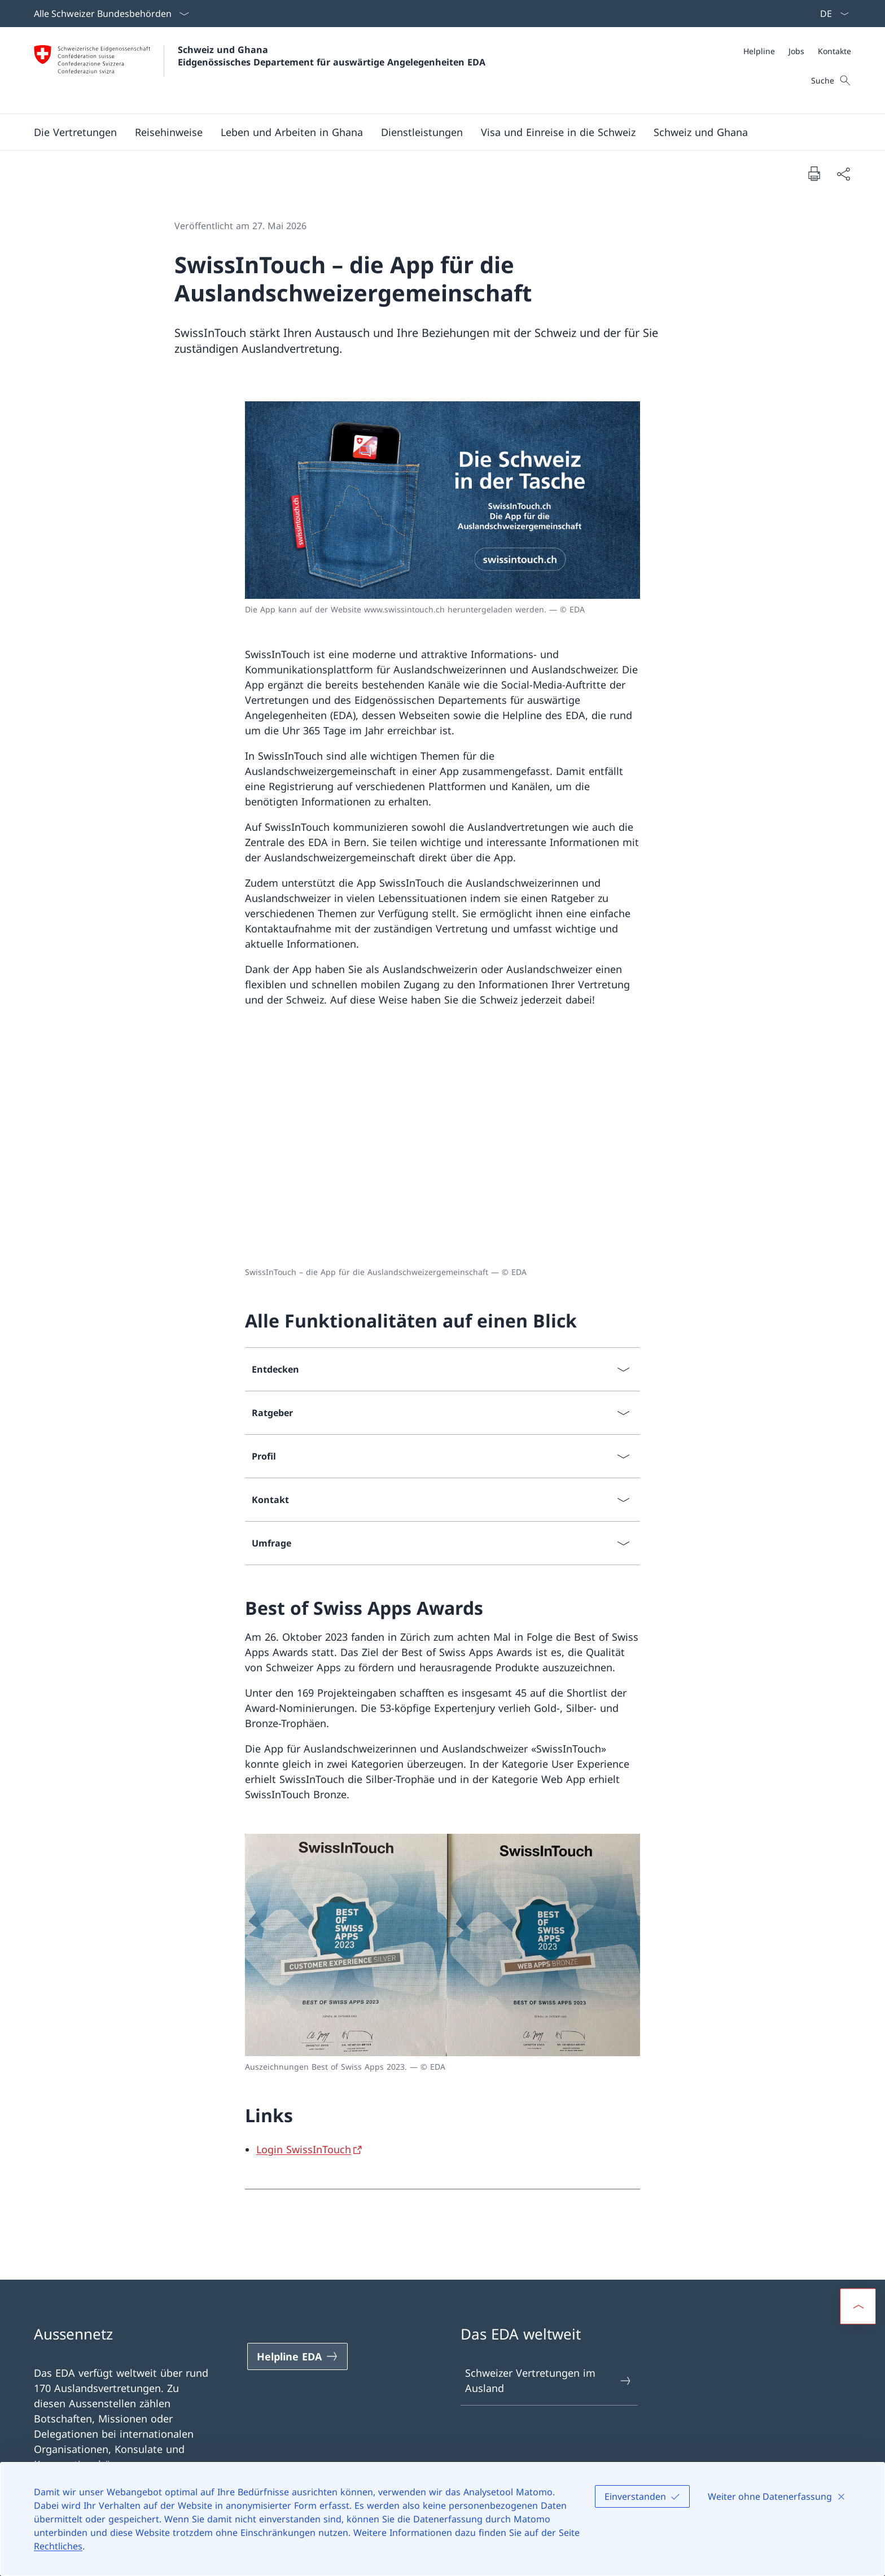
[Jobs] (796, 51)
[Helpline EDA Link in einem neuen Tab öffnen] (297, 2356)
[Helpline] (759, 51)
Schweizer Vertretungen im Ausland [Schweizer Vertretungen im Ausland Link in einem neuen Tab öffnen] (548, 2380)
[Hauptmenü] (433, 132)
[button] (75, 132)
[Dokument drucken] (814, 173)
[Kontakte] (834, 51)
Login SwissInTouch (303, 2149)
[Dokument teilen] (843, 173)
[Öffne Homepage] (259, 70)
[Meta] (797, 51)
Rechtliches (58, 2546)
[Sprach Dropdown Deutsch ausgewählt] (830, 13)
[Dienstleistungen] (422, 132)
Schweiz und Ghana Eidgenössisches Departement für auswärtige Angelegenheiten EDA (331, 55)
